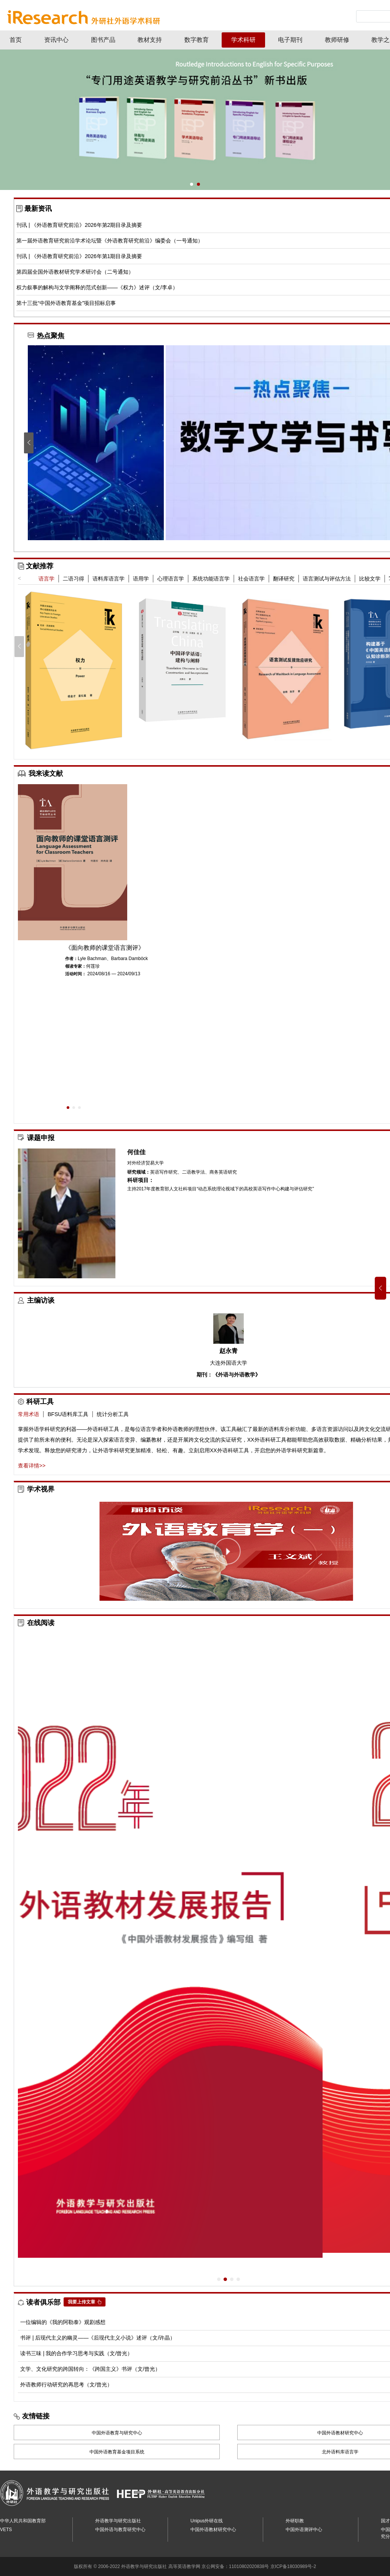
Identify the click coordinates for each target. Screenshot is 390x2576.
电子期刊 (290, 40)
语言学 (46, 579)
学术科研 (243, 40)
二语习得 (73, 579)
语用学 (141, 579)
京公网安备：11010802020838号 (235, 2566)
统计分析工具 (113, 1414)
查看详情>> (31, 1466)
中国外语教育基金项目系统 (117, 2452)
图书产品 (103, 40)
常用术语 (28, 1414)
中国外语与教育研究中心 (120, 2529)
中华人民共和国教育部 (23, 2520)
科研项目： (140, 1180)
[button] (191, 184)
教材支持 (149, 40)
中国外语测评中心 (304, 2529)
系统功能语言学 (211, 579)
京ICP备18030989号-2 (293, 2566)
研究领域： (138, 1172)
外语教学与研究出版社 (118, 2520)
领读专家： (75, 966)
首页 (16, 40)
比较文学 (369, 579)
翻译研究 (283, 579)
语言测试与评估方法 (327, 579)
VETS (6, 2529)
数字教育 (196, 40)
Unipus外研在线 (206, 2520)
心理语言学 (170, 579)
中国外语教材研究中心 (213, 2529)
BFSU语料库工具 (68, 1414)
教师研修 (337, 40)
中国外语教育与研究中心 (117, 2433)
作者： (71, 958)
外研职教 (295, 2520)
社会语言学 (251, 579)
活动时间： (75, 973)
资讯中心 (56, 40)
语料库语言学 (109, 579)
